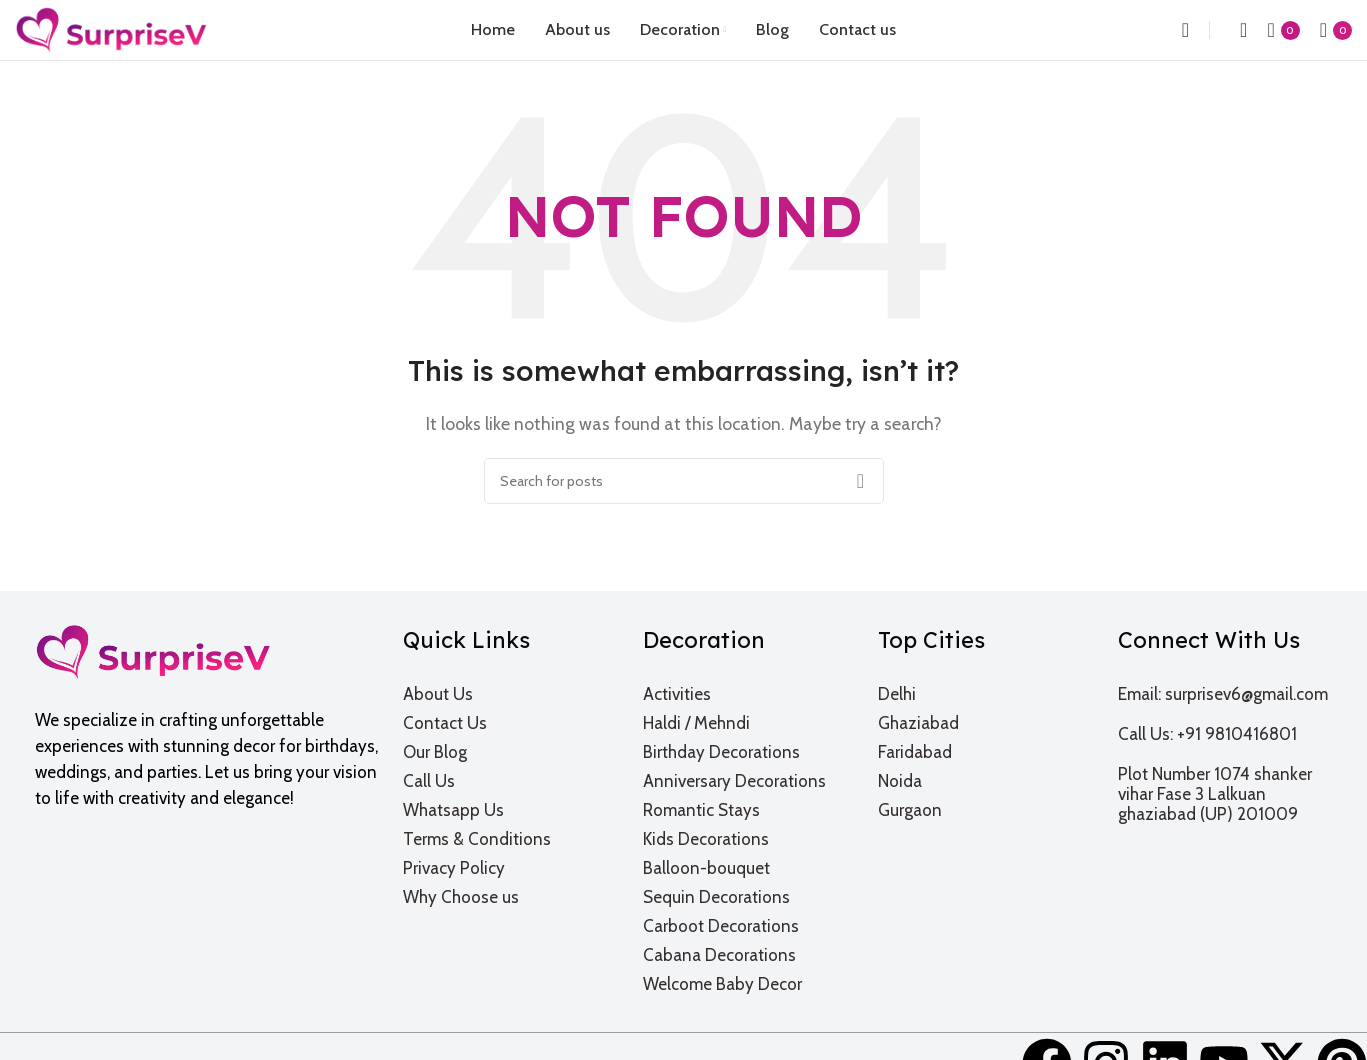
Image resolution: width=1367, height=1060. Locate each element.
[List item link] (510, 694)
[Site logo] (111, 28)
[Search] (1179, 30)
